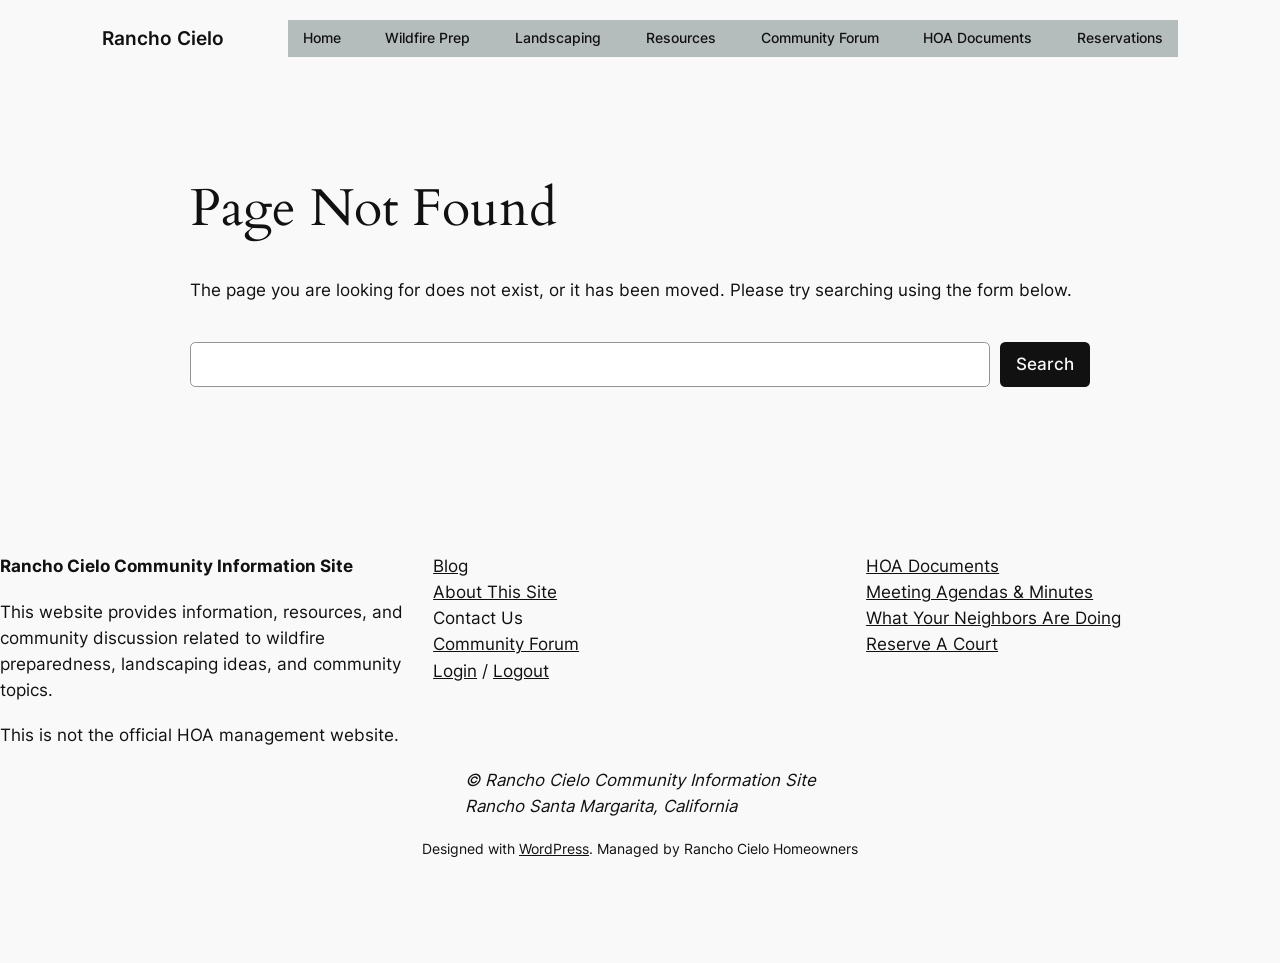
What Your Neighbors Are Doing (993, 618)
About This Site (495, 592)
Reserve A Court (932, 644)
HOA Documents (932, 566)
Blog (450, 566)
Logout (521, 671)
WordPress (554, 848)
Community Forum (506, 644)
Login (455, 671)
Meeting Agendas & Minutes (979, 592)
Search (1045, 364)
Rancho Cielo (163, 38)
